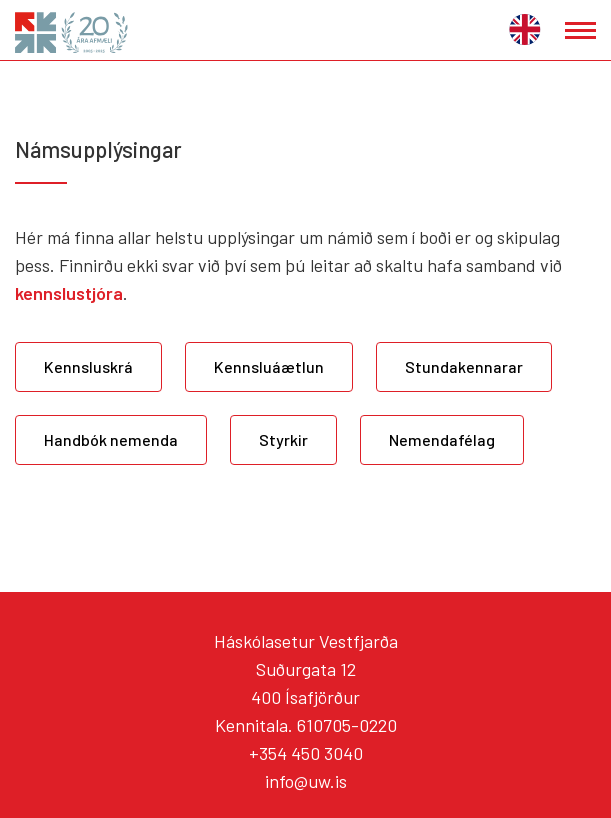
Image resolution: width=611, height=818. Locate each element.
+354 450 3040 (306, 753)
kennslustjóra (69, 293)
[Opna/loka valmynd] (580, 30)
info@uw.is (306, 781)
